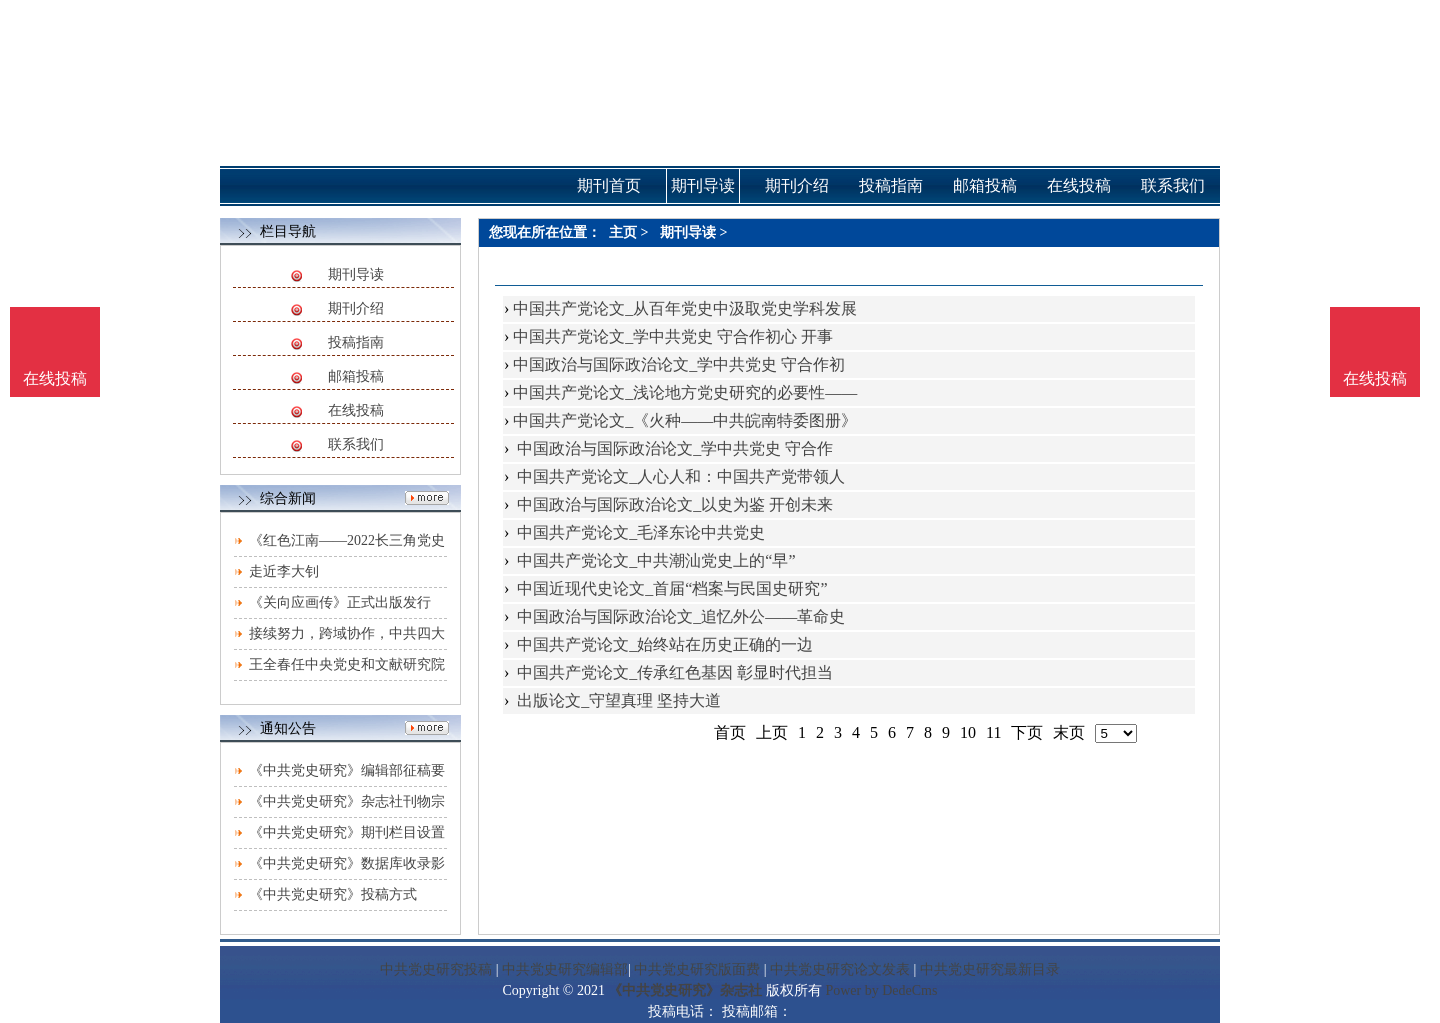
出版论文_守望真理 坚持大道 (617, 700)
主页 (623, 232)
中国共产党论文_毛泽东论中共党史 (639, 532)
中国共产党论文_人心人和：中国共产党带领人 (679, 476)
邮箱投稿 (356, 376)
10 (968, 732)
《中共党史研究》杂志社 (685, 990)
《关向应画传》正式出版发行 (340, 602)
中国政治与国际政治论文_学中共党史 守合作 (673, 448)
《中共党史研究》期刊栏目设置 (347, 832)
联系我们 (356, 444)
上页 (772, 732)
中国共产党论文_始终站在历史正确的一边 (663, 644)
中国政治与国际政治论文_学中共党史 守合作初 (679, 364)
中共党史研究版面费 (697, 969)
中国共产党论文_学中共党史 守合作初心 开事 (673, 336)
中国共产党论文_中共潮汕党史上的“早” (654, 560)
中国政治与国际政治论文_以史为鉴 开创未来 (673, 504)
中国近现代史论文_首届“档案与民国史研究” (670, 588)
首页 (730, 732)
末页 (1069, 732)
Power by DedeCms (881, 990)
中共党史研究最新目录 (990, 969)
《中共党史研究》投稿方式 (333, 894)
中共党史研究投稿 (436, 969)
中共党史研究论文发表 (840, 969)
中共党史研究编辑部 (565, 969)
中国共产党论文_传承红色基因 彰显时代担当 (673, 672)
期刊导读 (356, 274)
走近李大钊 (284, 571)
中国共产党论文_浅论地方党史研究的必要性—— (685, 392)
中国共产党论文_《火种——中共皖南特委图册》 (685, 420)
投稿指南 (356, 342)
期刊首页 (609, 185)
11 (993, 732)
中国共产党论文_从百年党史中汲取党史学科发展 (685, 308)
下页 (1027, 732)
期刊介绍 (356, 308)
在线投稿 (356, 410)
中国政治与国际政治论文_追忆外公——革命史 (679, 616)
